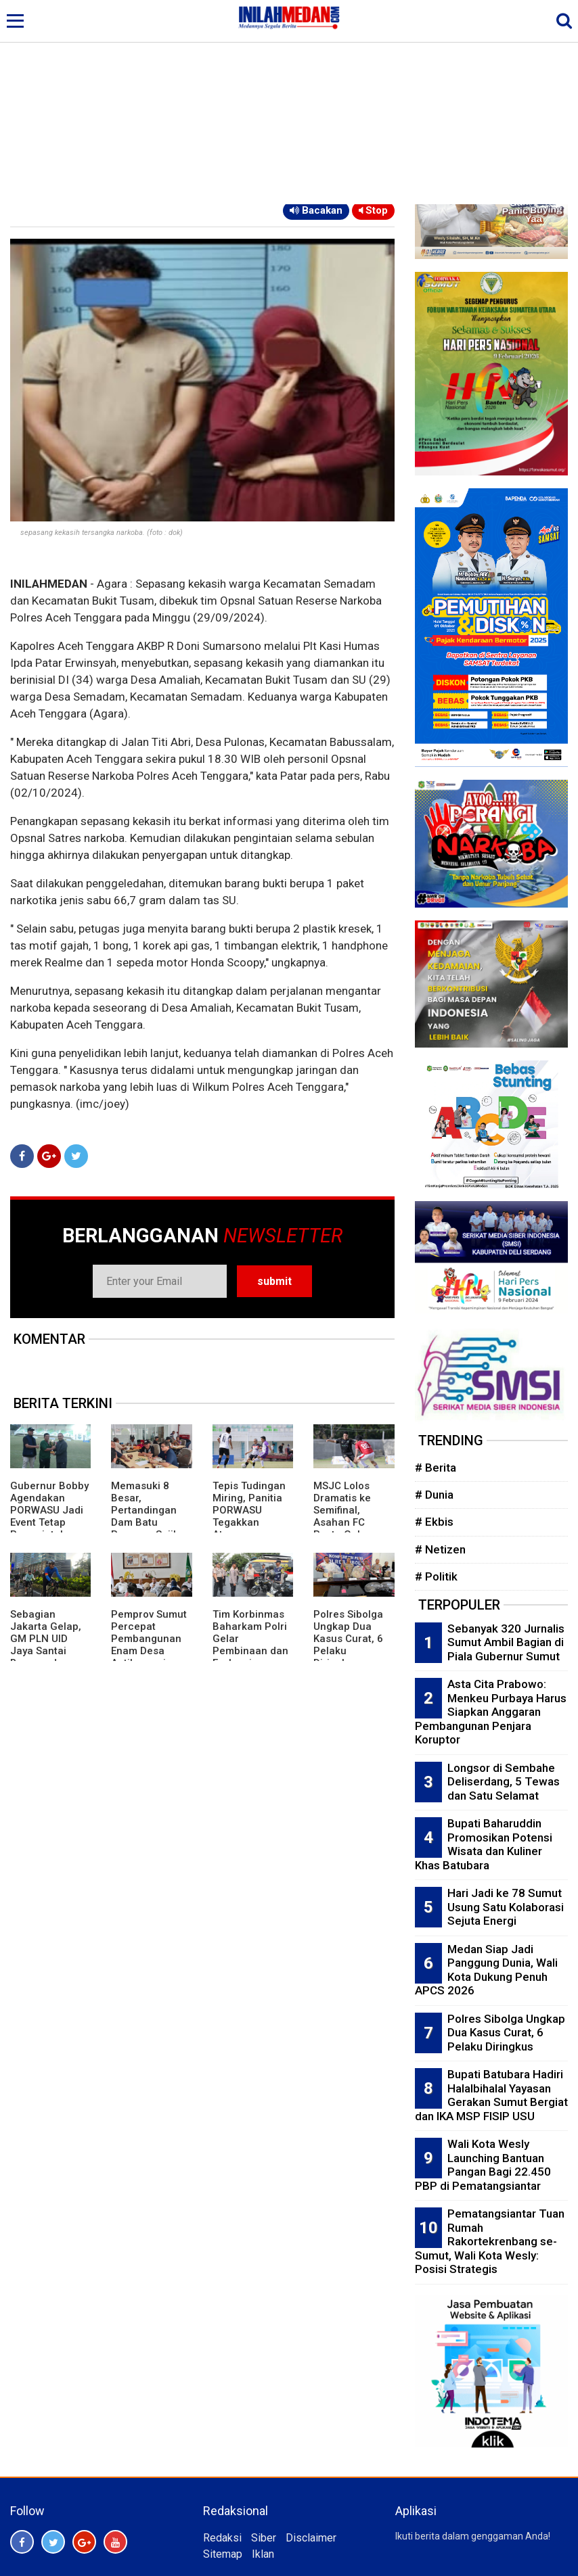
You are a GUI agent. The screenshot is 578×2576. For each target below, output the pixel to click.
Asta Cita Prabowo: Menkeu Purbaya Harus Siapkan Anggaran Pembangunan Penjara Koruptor (490, 1711)
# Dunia (434, 1494)
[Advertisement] (289, 102)
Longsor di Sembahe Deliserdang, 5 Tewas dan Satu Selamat (503, 1781)
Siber (263, 2537)
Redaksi (222, 2537)
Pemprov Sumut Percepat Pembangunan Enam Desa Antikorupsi (149, 1638)
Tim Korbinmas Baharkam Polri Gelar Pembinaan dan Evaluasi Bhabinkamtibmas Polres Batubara (250, 1657)
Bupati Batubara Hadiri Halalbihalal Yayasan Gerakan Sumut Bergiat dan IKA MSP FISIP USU (491, 2095)
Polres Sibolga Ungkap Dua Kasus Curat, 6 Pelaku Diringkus (348, 1638)
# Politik (436, 1576)
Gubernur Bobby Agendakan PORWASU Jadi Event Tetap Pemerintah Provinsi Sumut (49, 1516)
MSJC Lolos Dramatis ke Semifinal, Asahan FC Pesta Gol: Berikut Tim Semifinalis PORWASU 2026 (351, 1528)
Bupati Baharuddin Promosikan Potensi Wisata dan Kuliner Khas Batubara (483, 1844)
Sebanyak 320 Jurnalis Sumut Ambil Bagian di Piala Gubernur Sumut (505, 1642)
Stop (373, 210)
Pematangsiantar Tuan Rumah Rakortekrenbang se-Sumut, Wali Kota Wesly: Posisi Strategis (489, 2241)
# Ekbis (434, 1521)
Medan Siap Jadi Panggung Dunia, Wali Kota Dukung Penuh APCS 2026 (486, 1970)
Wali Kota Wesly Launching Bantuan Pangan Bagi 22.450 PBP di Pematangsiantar (483, 2165)
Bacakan (316, 210)
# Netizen (440, 1549)
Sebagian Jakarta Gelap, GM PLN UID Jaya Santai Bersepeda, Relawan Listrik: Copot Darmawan (48, 1657)
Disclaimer (311, 2537)
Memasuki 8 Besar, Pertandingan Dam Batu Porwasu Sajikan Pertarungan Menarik (151, 1522)
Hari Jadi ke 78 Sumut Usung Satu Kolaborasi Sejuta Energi (505, 1906)
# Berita (435, 1467)
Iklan (263, 2554)
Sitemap (222, 2554)
